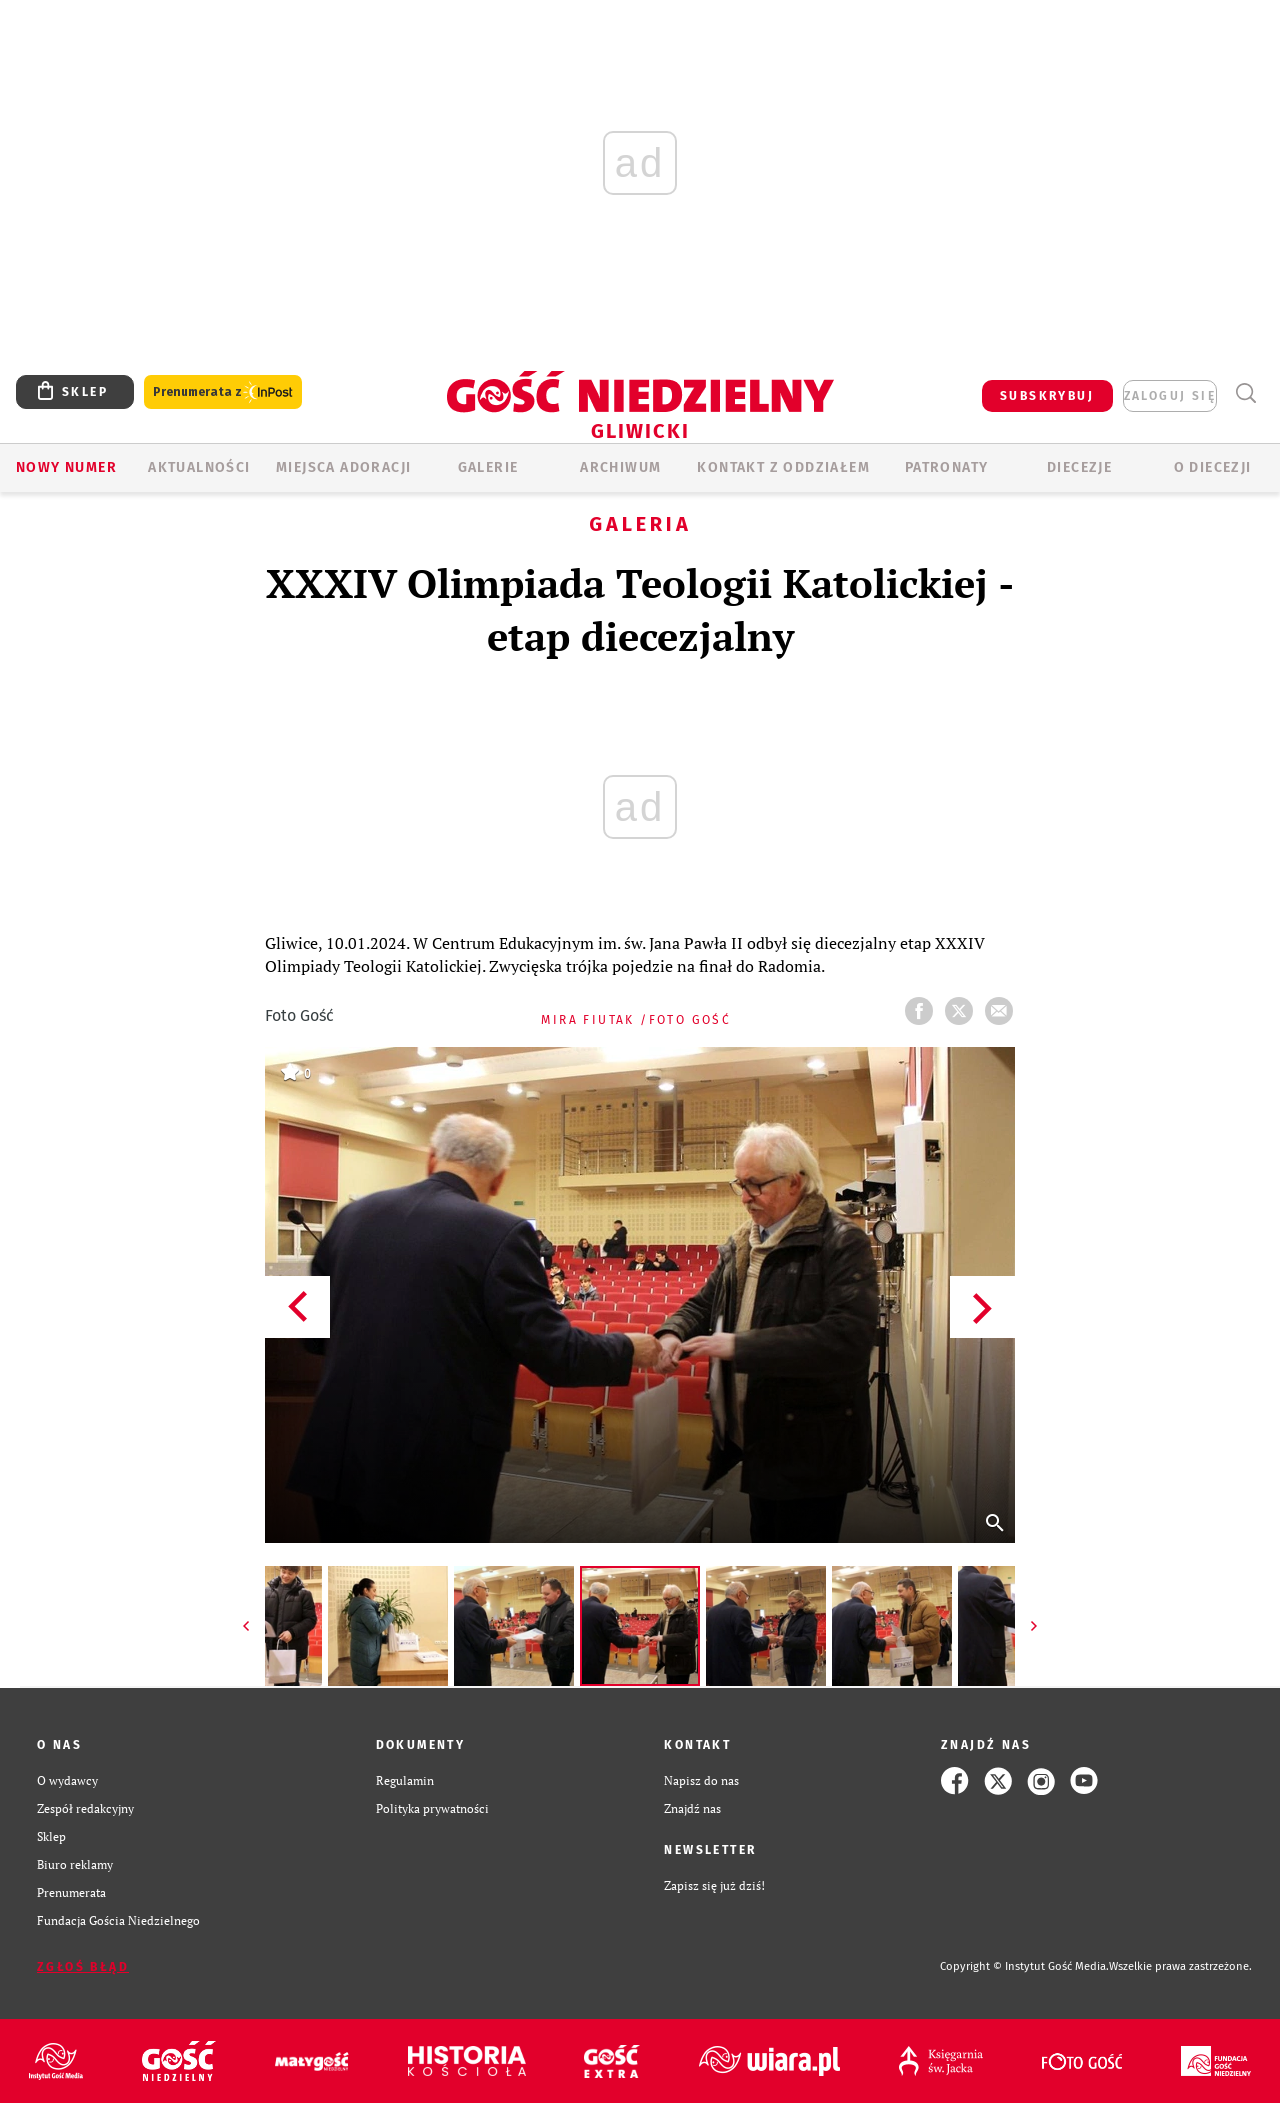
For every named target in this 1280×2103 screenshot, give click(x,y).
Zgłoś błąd (83, 1967)
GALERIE (488, 467)
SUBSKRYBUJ (1047, 396)
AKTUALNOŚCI (199, 467)
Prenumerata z (223, 392)
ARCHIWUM (620, 467)
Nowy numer (66, 467)
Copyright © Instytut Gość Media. (1024, 1966)
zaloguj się (1170, 396)
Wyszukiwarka (1245, 393)
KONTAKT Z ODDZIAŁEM (783, 467)
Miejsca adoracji (343, 467)
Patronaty (947, 467)
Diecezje (1079, 467)
